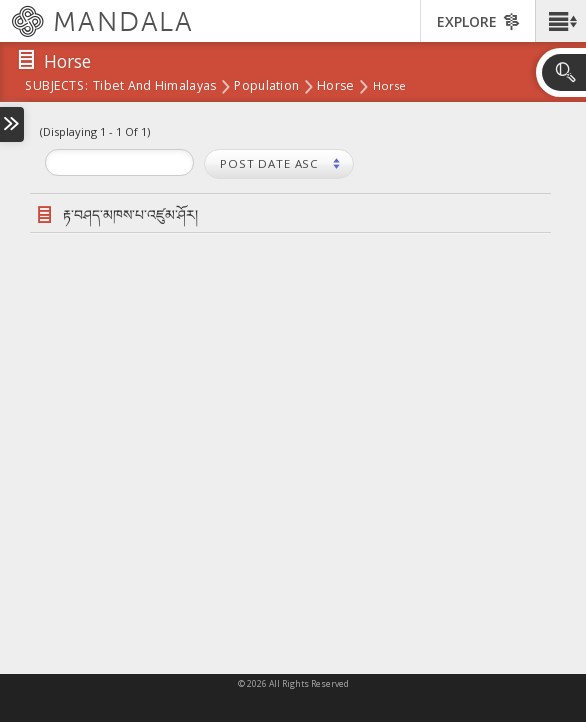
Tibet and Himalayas (154, 87)
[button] (560, 21)
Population (266, 87)
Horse (335, 87)
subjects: (56, 87)
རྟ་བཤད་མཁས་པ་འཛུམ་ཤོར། (130, 214)
